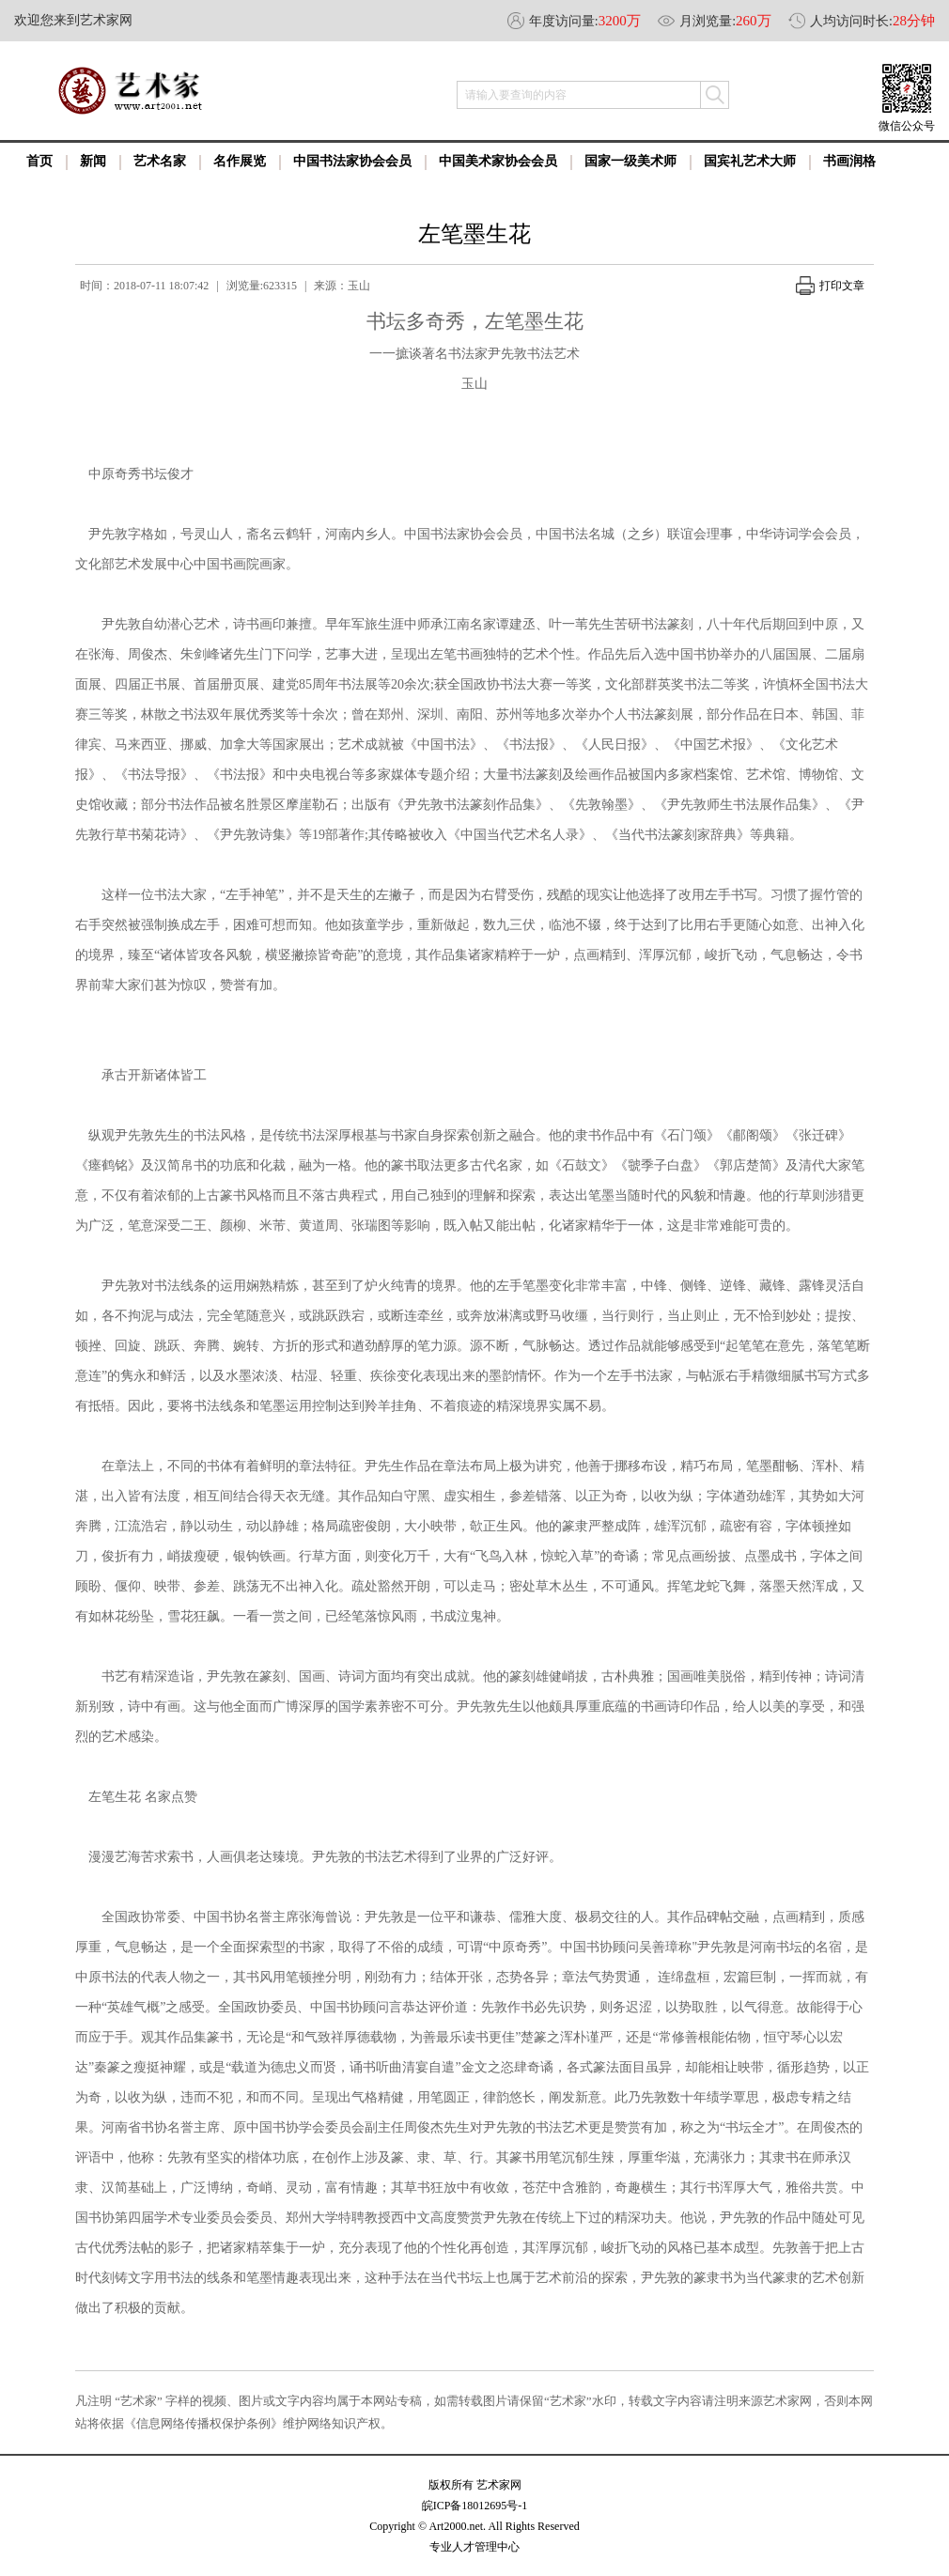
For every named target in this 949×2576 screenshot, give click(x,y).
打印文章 (830, 285)
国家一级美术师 (630, 161)
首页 (39, 161)
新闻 (93, 161)
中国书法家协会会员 (352, 161)
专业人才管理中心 (474, 2546)
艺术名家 (159, 161)
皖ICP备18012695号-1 (475, 2505)
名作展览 (239, 161)
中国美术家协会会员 (498, 161)
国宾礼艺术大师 (750, 161)
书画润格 (849, 161)
